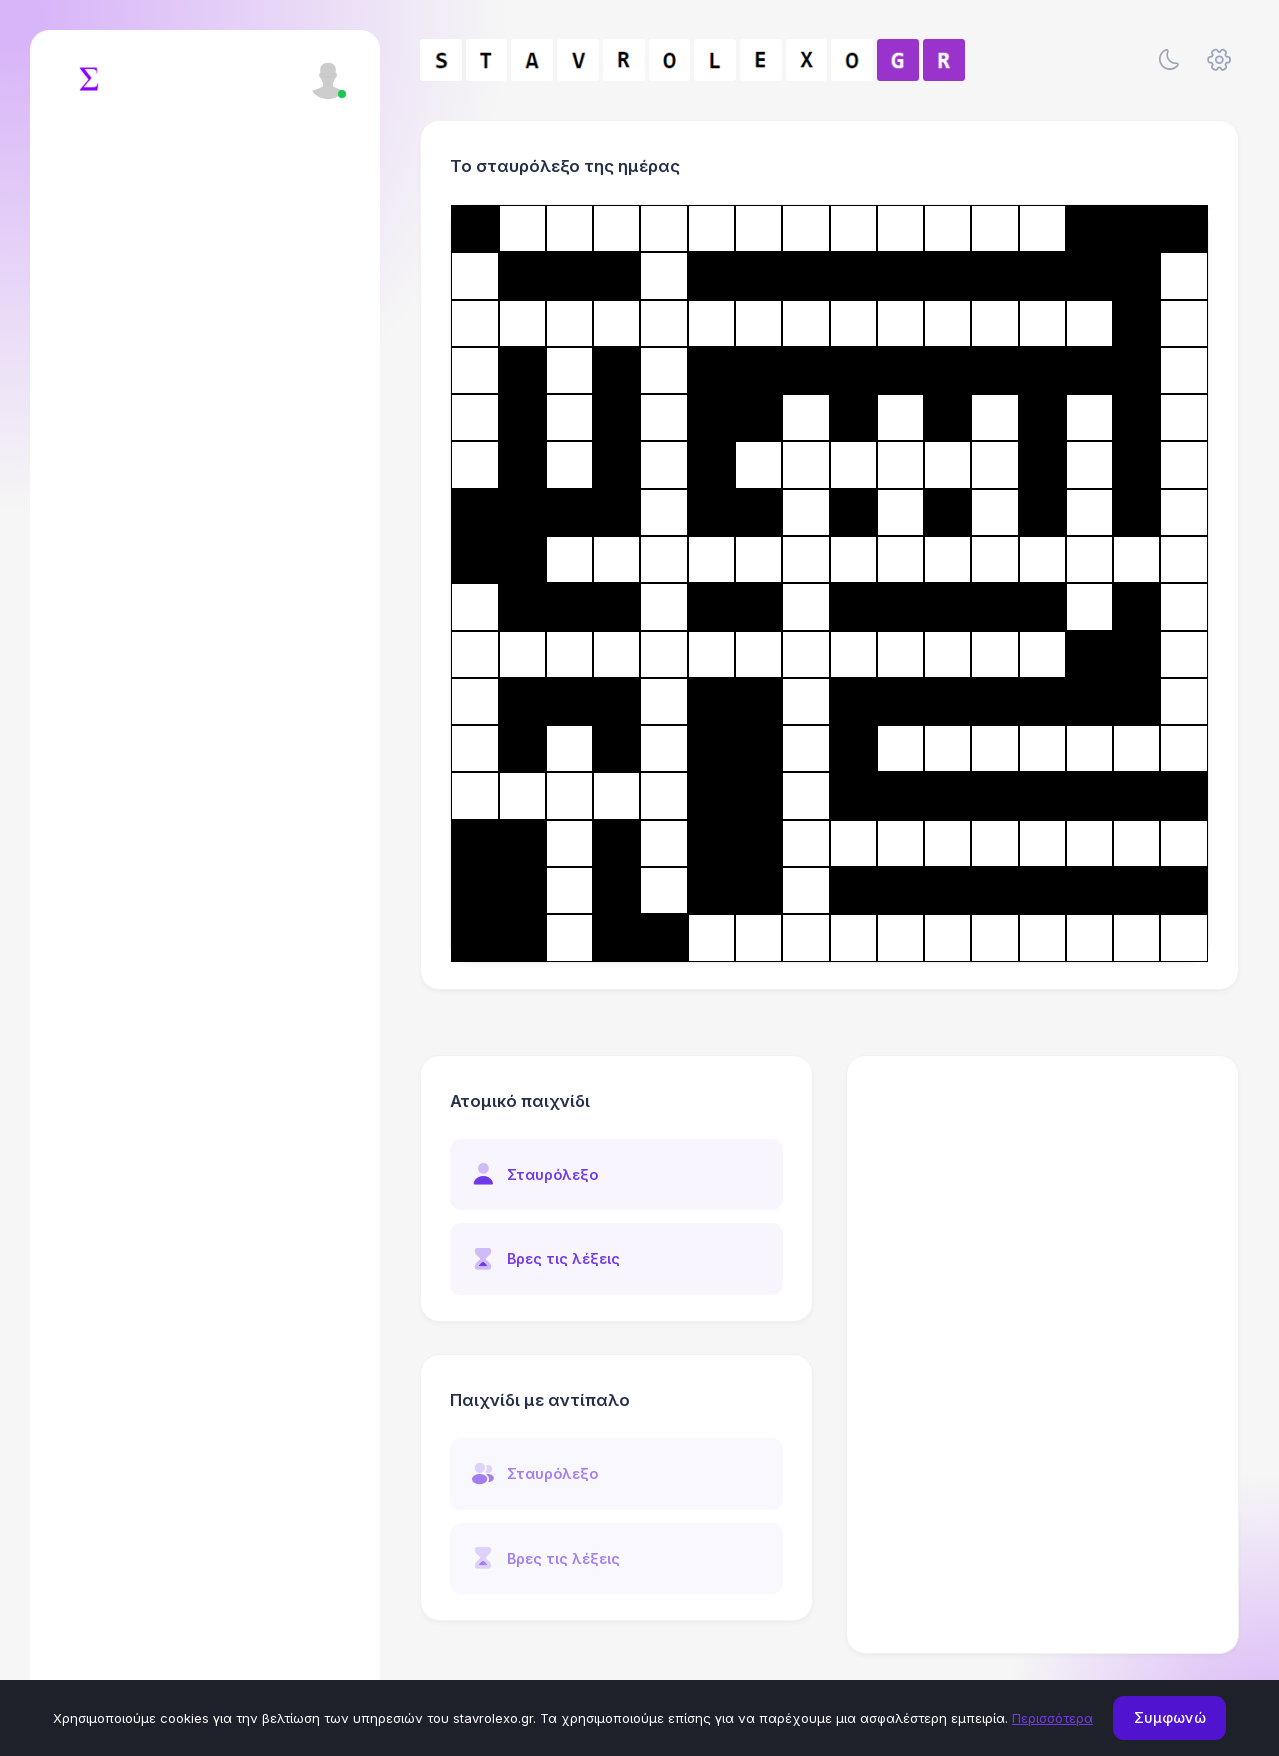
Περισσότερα (1052, 1718)
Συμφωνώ (1170, 1717)
